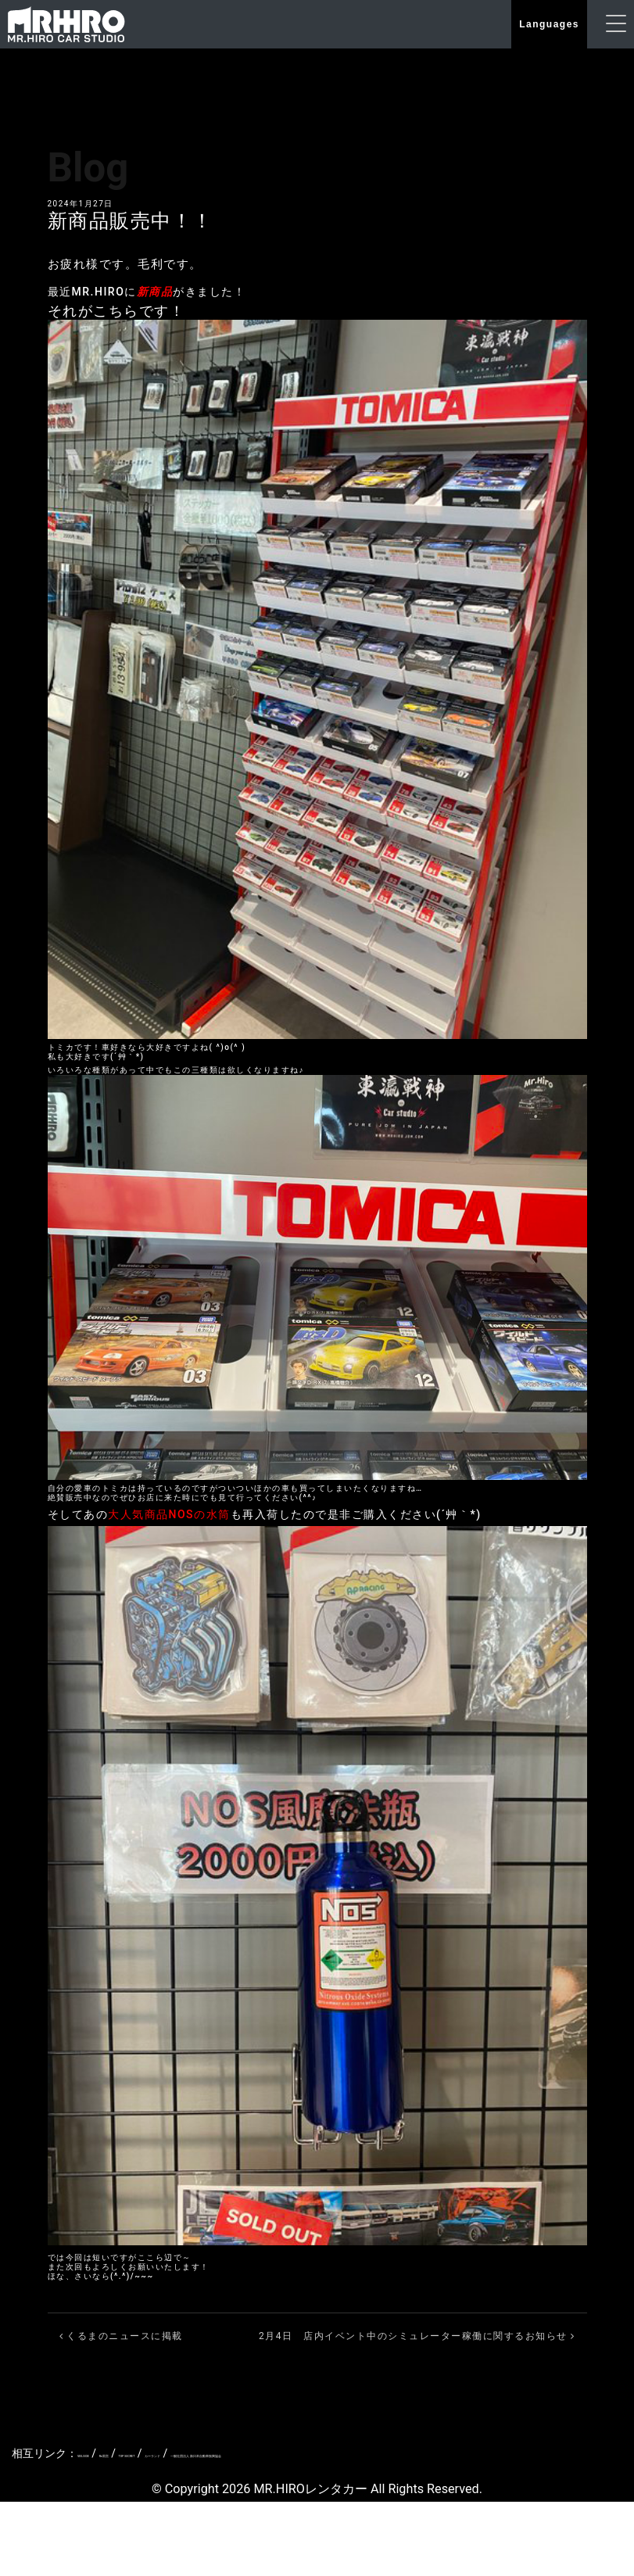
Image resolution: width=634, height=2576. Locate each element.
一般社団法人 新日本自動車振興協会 (403, 2455)
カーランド (276, 2455)
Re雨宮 (149, 2455)
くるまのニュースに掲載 (121, 2338)
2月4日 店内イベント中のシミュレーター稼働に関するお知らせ (417, 2338)
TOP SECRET (208, 2455)
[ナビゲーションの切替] (616, 24)
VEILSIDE (99, 2455)
